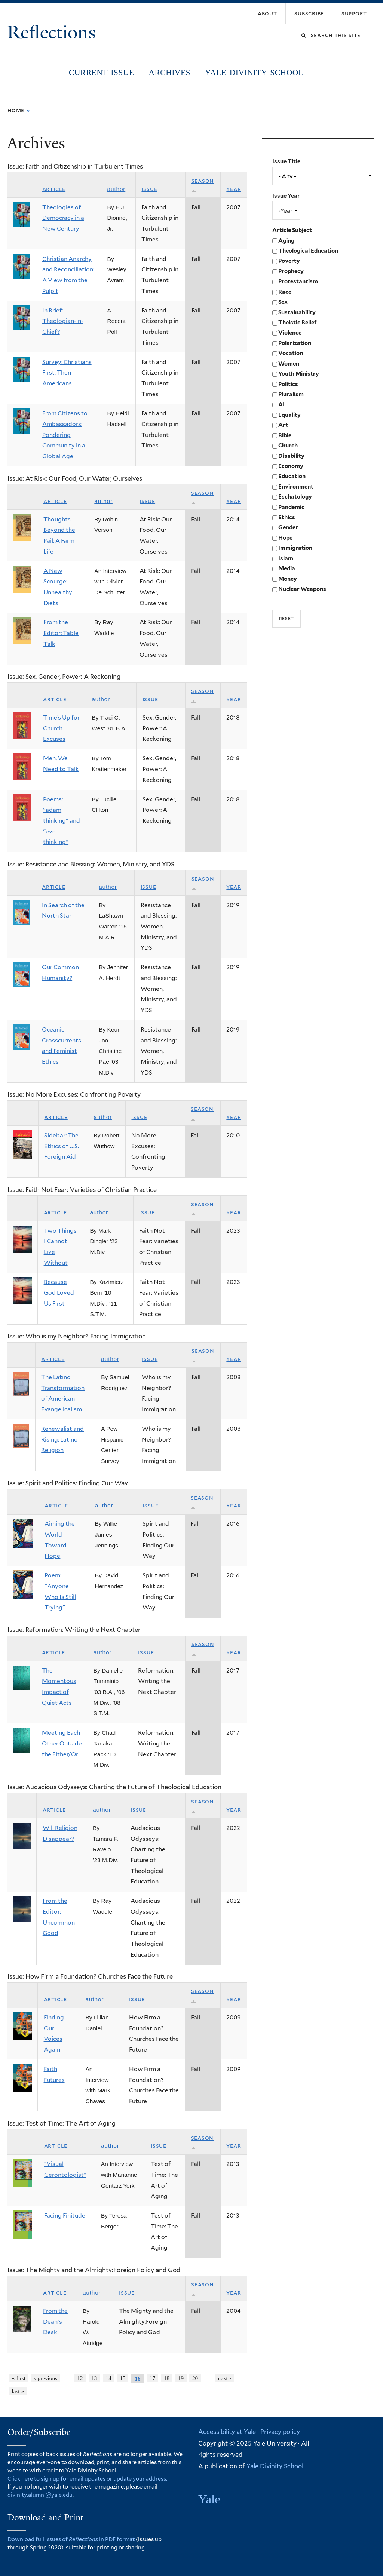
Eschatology (295, 496)
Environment (295, 486)
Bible (284, 435)
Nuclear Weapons (302, 589)
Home (15, 110)
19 (181, 2378)
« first (18, 2378)
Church (288, 445)
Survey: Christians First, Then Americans (67, 372)
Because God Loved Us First (59, 1292)
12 (80, 2378)
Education (292, 476)
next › (224, 2378)
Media (286, 568)
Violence (289, 332)
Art (283, 425)
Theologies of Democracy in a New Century (63, 218)
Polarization (294, 343)
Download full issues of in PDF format (71, 2539)
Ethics (286, 517)
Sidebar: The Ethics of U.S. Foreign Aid (61, 1146)
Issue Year (286, 195)
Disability (291, 456)
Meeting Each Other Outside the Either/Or (62, 1743)
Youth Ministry (298, 373)
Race (284, 292)
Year (233, 188)
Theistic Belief (297, 322)
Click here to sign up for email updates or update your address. (87, 2478)
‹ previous (45, 2378)
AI (281, 404)
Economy (290, 466)
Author (116, 189)
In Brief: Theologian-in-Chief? (62, 321)
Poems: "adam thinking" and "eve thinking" (61, 821)
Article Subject (292, 230)
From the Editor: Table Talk (61, 633)
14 (108, 2378)
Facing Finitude (64, 2215)
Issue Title (286, 161)
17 (152, 2378)
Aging (286, 240)
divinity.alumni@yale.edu (40, 2495)
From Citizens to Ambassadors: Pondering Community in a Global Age (65, 435)
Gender (288, 527)
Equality (289, 415)
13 (94, 2378)
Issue (149, 188)
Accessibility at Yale (227, 2431)
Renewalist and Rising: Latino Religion (62, 1439)
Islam (285, 558)
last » (18, 2391)
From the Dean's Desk (55, 2321)
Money (287, 579)
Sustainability (297, 312)
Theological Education (308, 250)
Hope (285, 537)
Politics (288, 384)
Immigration (295, 548)
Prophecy (291, 271)
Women (288, 363)
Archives (169, 72)
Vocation (290, 353)
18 (166, 2378)
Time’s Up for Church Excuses (61, 728)
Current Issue (101, 72)
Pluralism (291, 394)
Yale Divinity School (254, 72)
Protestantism (298, 281)
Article (53, 188)
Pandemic (291, 507)
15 (122, 2378)
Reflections (53, 32)
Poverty (289, 261)
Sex (283, 302)
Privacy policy (280, 2431)
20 (195, 2378)
